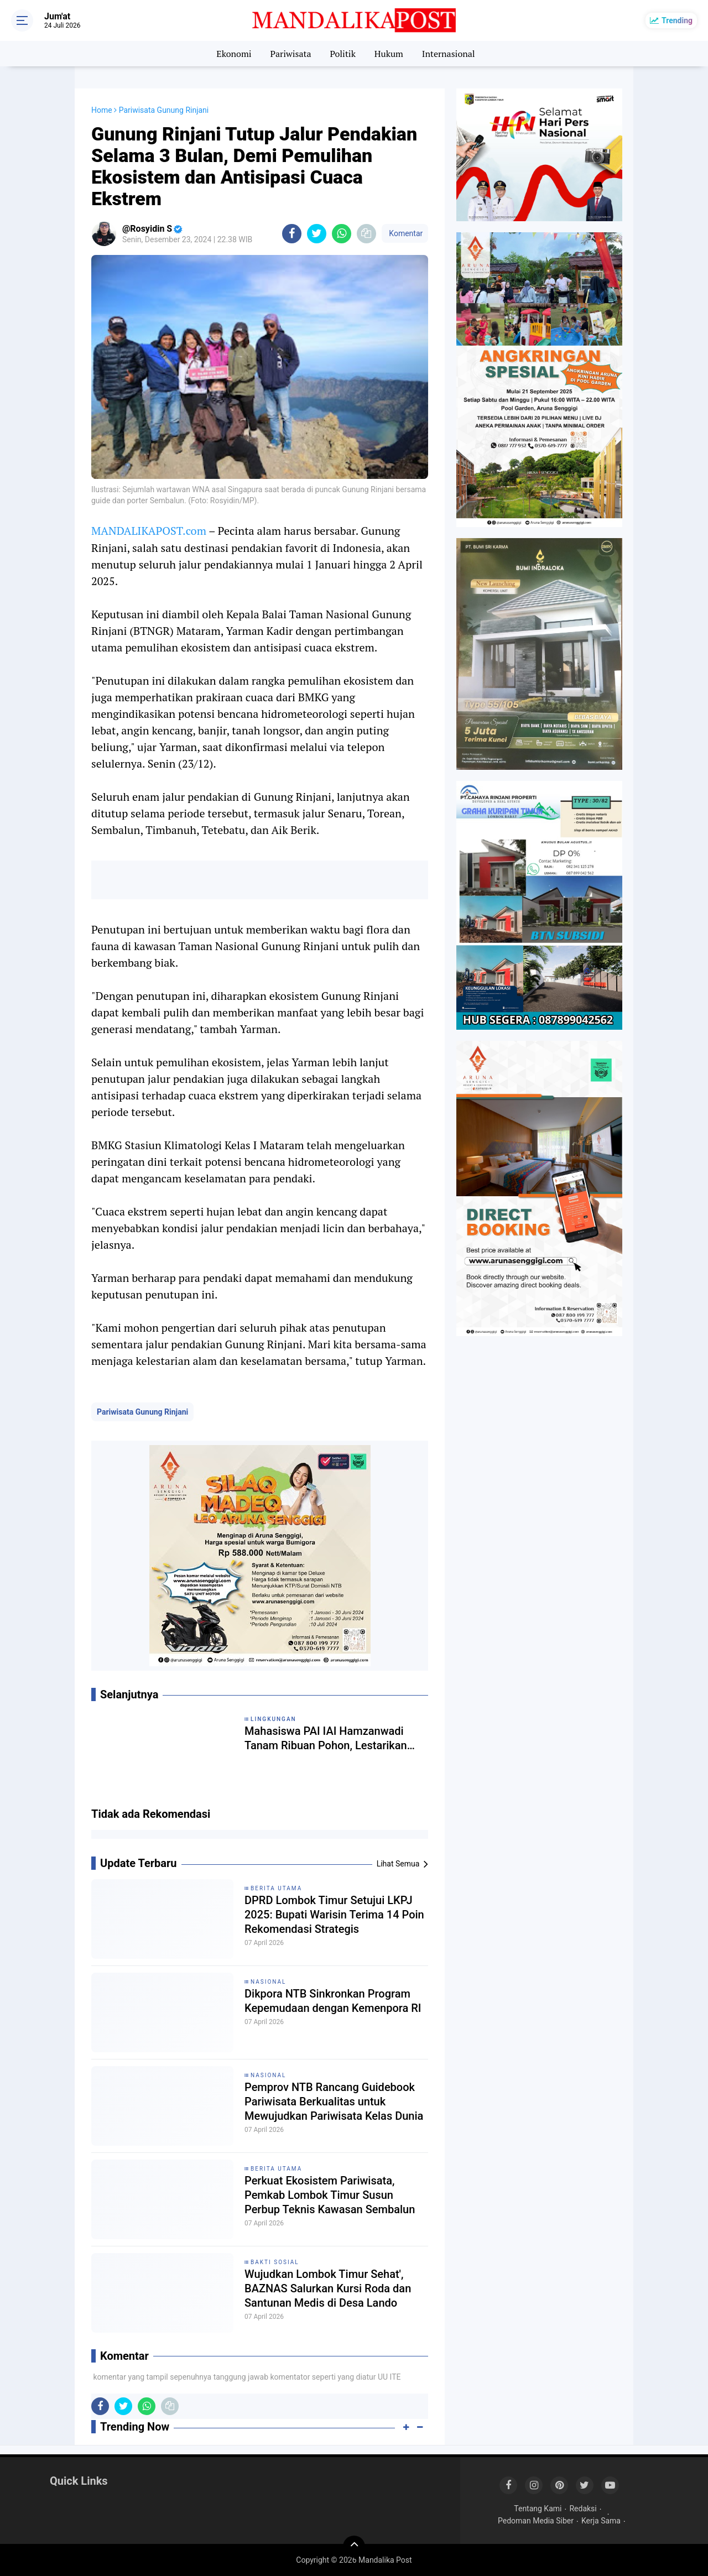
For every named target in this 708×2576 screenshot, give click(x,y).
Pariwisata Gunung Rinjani (142, 1411)
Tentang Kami (537, 2508)
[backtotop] (354, 2547)
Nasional (268, 1982)
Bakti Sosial (275, 2262)
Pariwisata (290, 54)
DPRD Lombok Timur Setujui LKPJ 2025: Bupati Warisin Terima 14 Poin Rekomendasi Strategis (334, 1915)
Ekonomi (233, 54)
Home (101, 110)
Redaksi (582, 2508)
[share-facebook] (291, 233)
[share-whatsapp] (341, 233)
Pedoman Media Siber (536, 2520)
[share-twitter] (316, 233)
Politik (343, 54)
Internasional (448, 54)
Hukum (388, 54)
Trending (677, 20)
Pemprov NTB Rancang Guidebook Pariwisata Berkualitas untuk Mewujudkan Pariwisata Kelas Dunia (333, 2101)
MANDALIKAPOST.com (148, 530)
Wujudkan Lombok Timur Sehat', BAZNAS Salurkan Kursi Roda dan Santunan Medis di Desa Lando (327, 2288)
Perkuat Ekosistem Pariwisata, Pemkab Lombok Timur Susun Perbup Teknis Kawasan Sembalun (329, 2195)
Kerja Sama (601, 2520)
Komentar (405, 233)
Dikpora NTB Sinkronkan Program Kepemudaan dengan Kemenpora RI (332, 2001)
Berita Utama (276, 1888)
